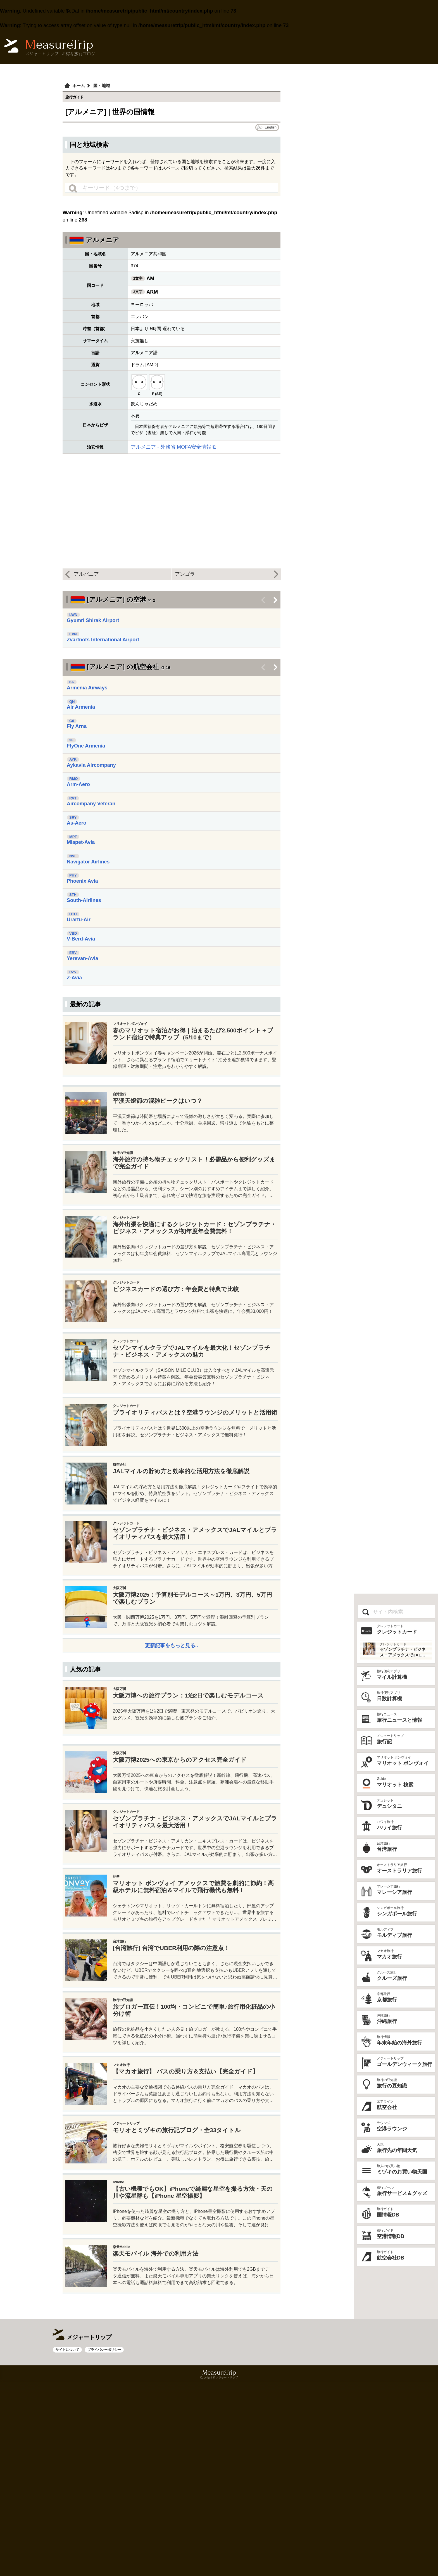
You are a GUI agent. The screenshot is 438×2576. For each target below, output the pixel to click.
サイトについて (67, 2544)
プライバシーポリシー (104, 2544)
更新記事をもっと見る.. (171, 1787)
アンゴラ (185, 574)
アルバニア (86, 574)
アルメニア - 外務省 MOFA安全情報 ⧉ (173, 447)
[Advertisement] (171, 1036)
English (271, 127)
